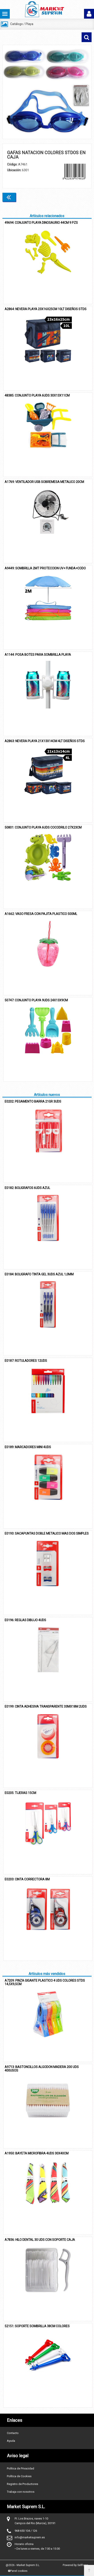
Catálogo (16, 24)
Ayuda (11, 2440)
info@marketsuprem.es (30, 2537)
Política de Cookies (19, 2476)
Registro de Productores (22, 2484)
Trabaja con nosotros (20, 2491)
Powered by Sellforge (75, 2565)
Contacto (13, 2433)
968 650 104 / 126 (26, 2530)
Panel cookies (17, 2570)
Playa (29, 24)
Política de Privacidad (20, 2468)
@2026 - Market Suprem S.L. (23, 2565)
